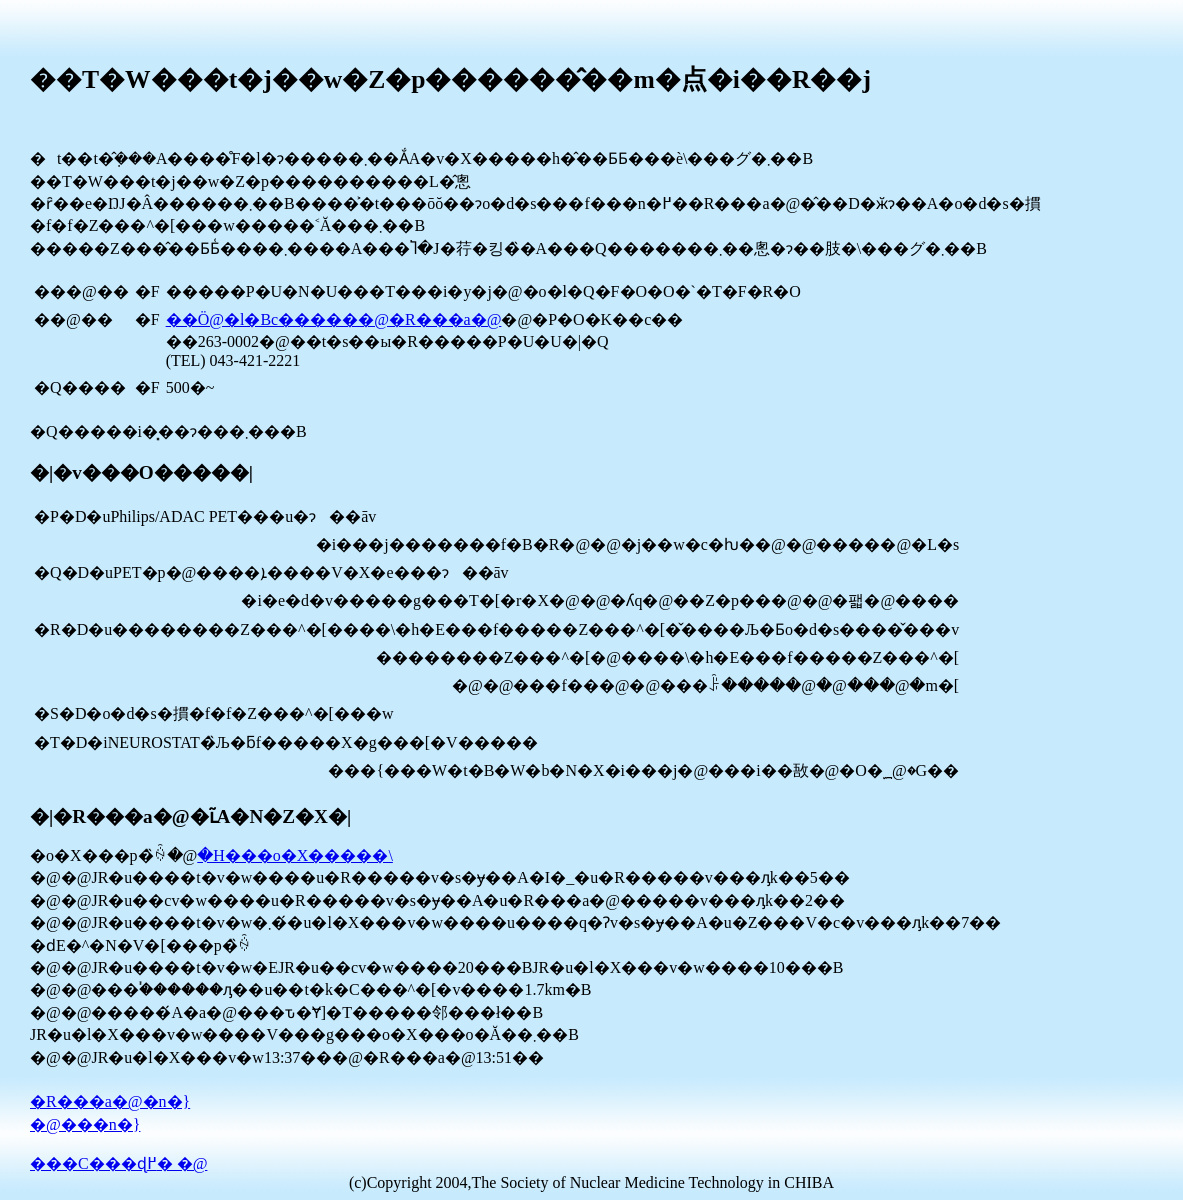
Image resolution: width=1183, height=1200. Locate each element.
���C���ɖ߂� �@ (118, 1163)
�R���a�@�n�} (110, 1101)
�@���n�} (85, 1124)
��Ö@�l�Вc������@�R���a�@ (334, 319)
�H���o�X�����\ (295, 855)
